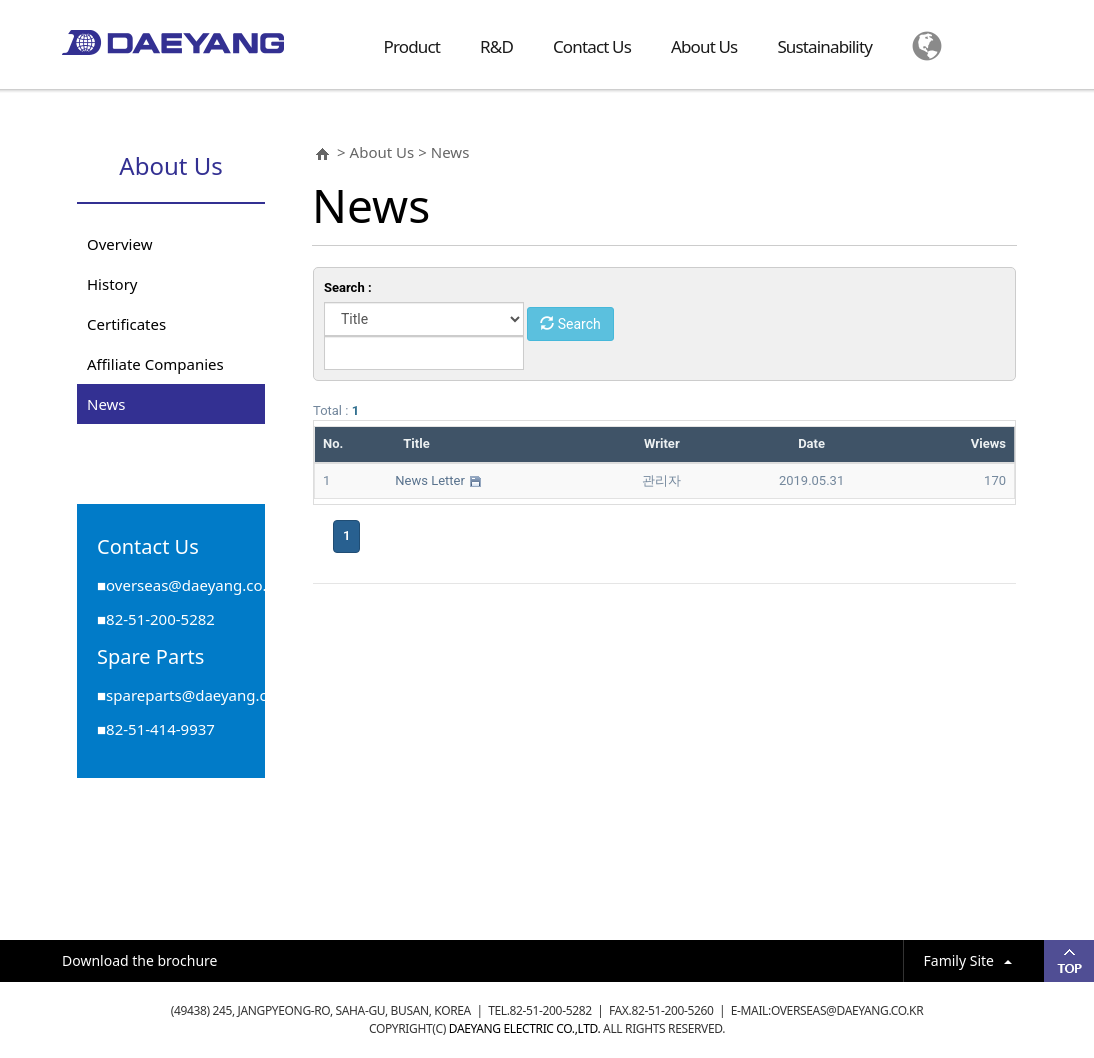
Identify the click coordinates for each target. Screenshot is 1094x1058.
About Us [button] (704, 46)
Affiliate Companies (155, 364)
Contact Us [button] (592, 46)
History (112, 284)
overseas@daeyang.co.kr (193, 585)
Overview (119, 244)
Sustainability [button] (824, 46)
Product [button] (412, 46)
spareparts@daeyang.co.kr (200, 695)
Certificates (126, 324)
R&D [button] (496, 46)
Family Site (968, 960)
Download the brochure (140, 960)
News (106, 404)
